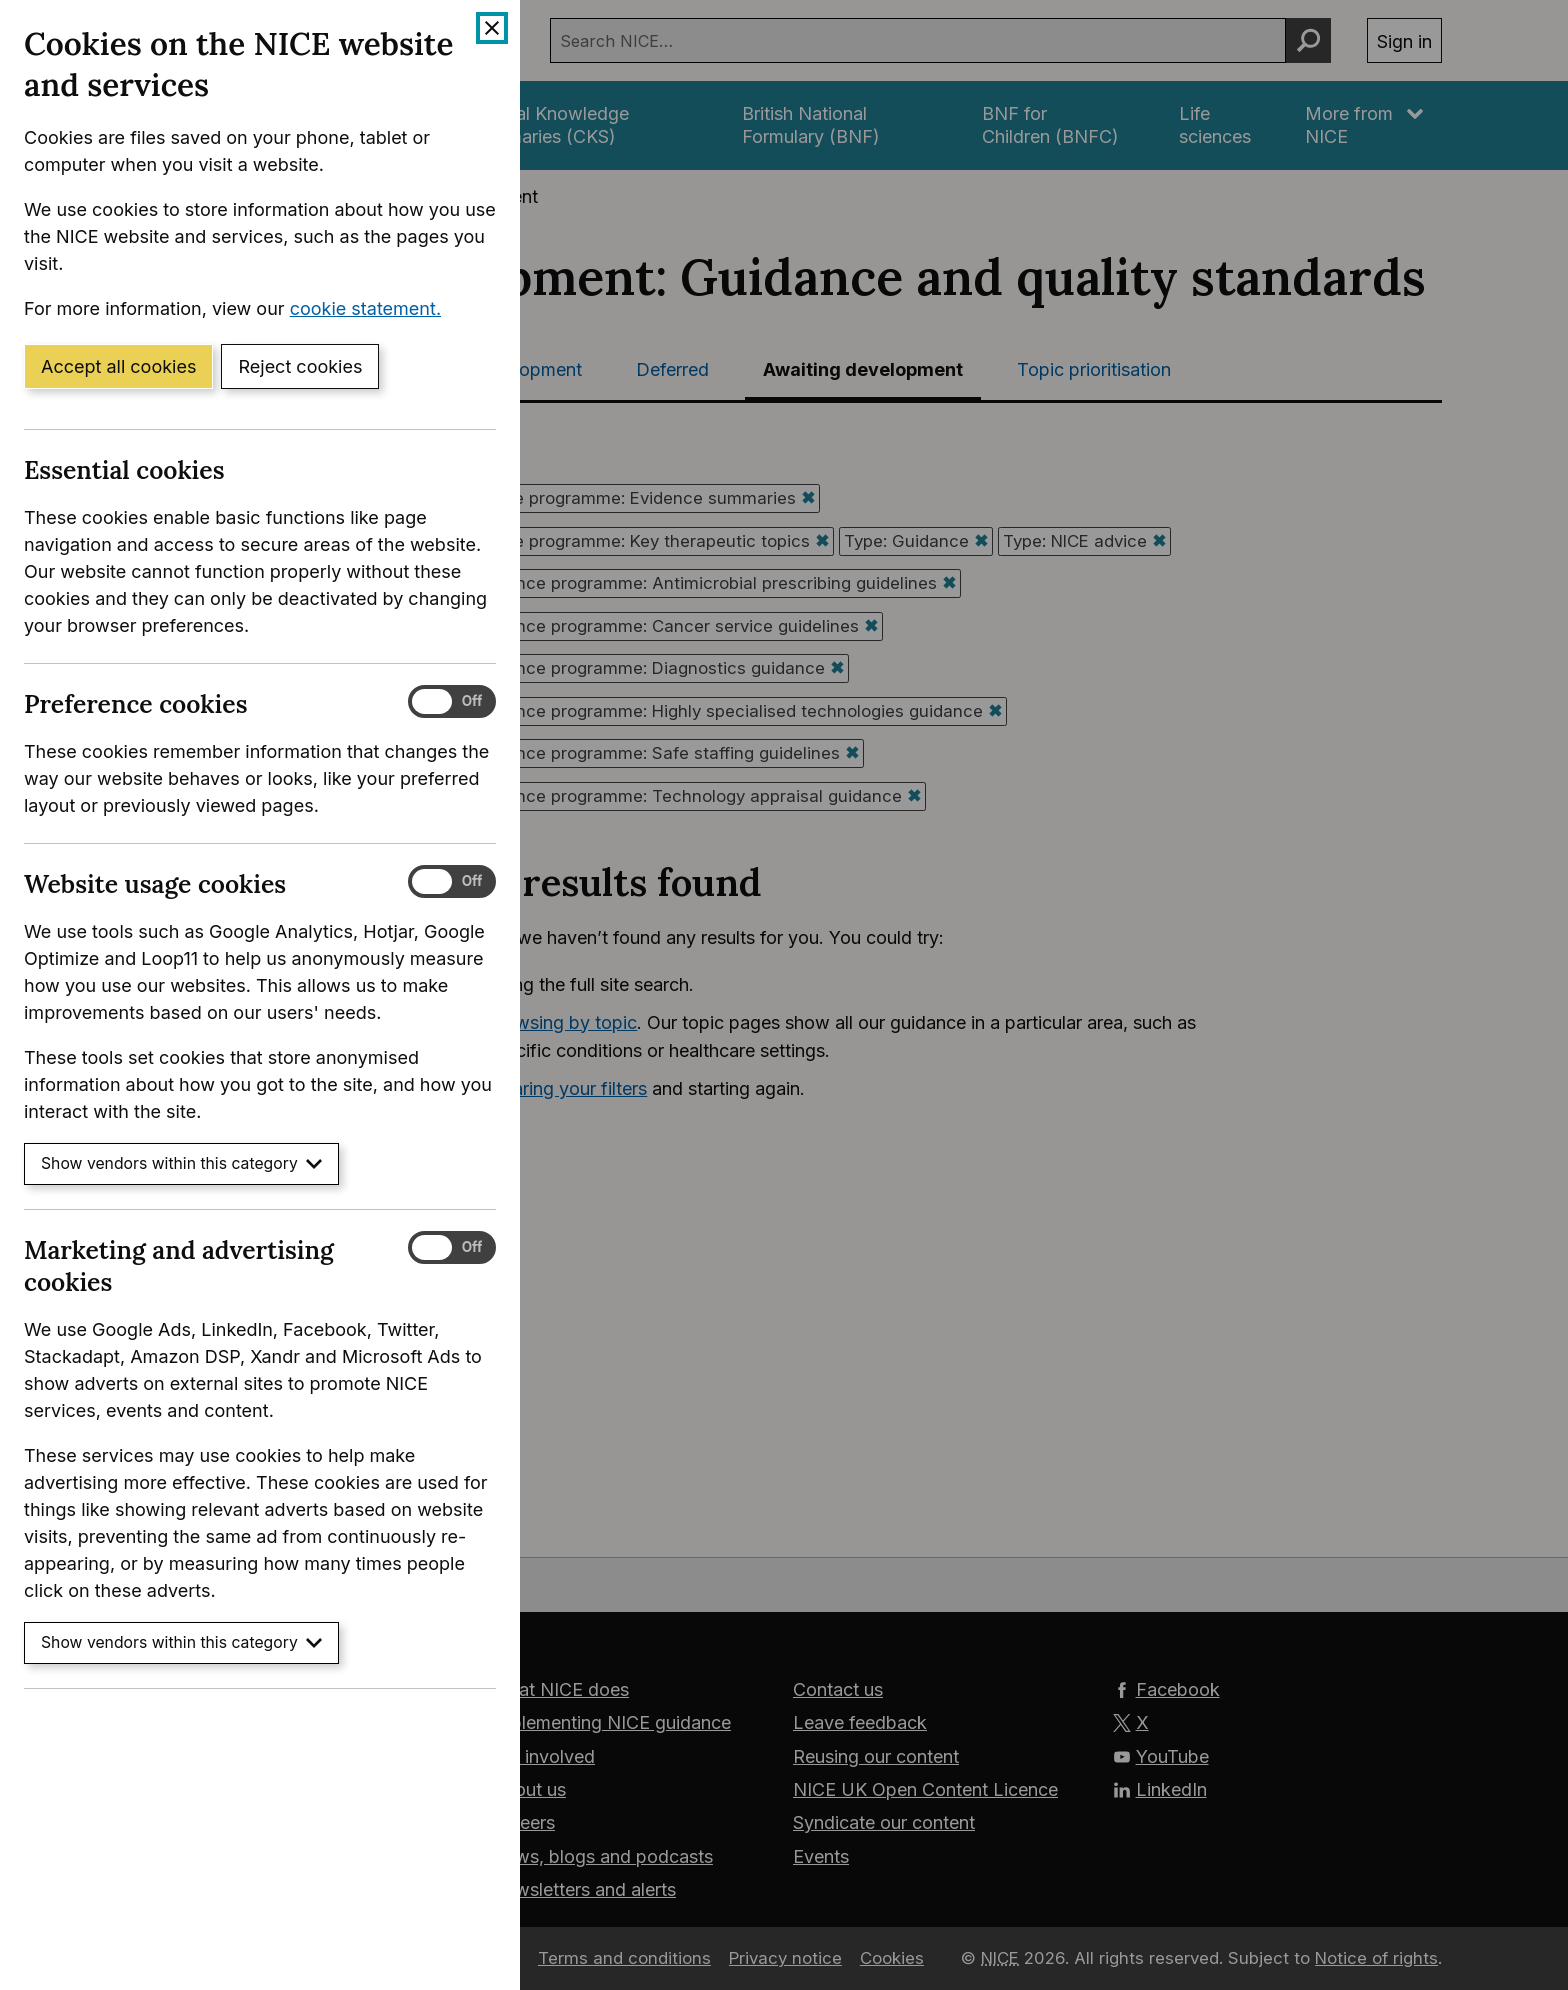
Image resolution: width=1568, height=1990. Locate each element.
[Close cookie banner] (492, 28)
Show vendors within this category (181, 1163)
